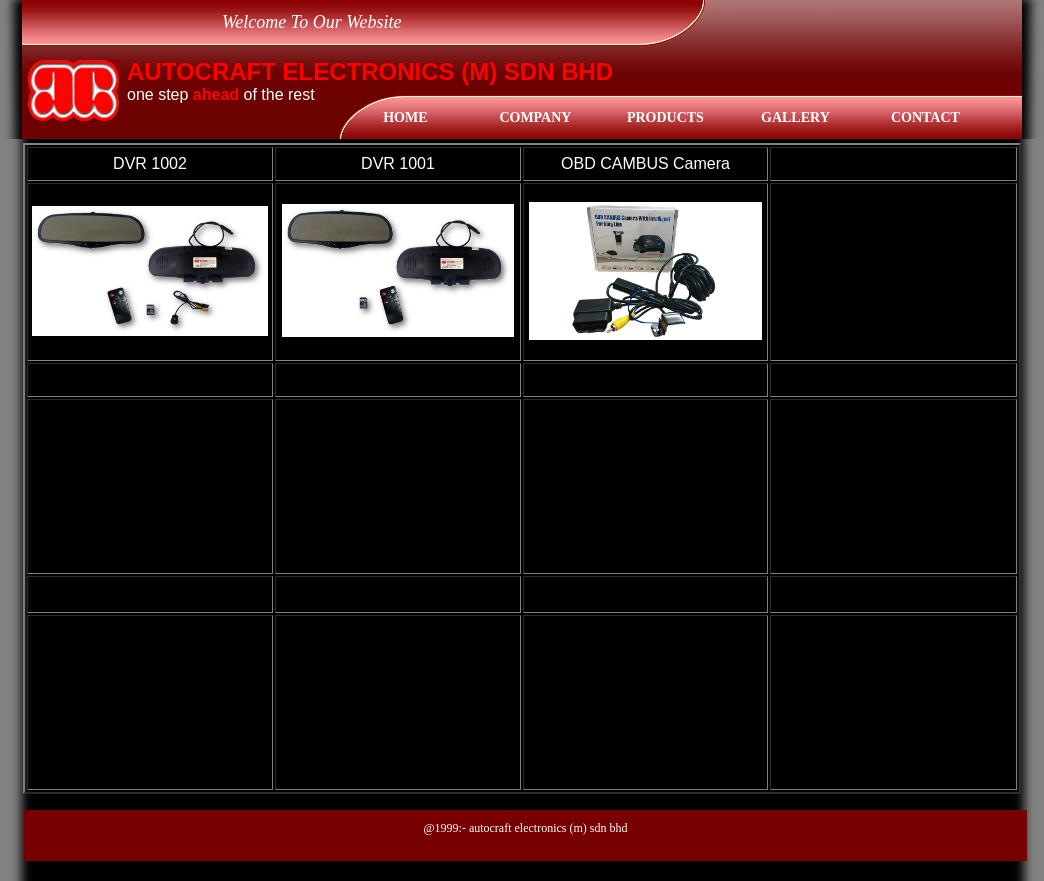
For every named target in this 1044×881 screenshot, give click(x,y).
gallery (795, 117)
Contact (925, 117)
